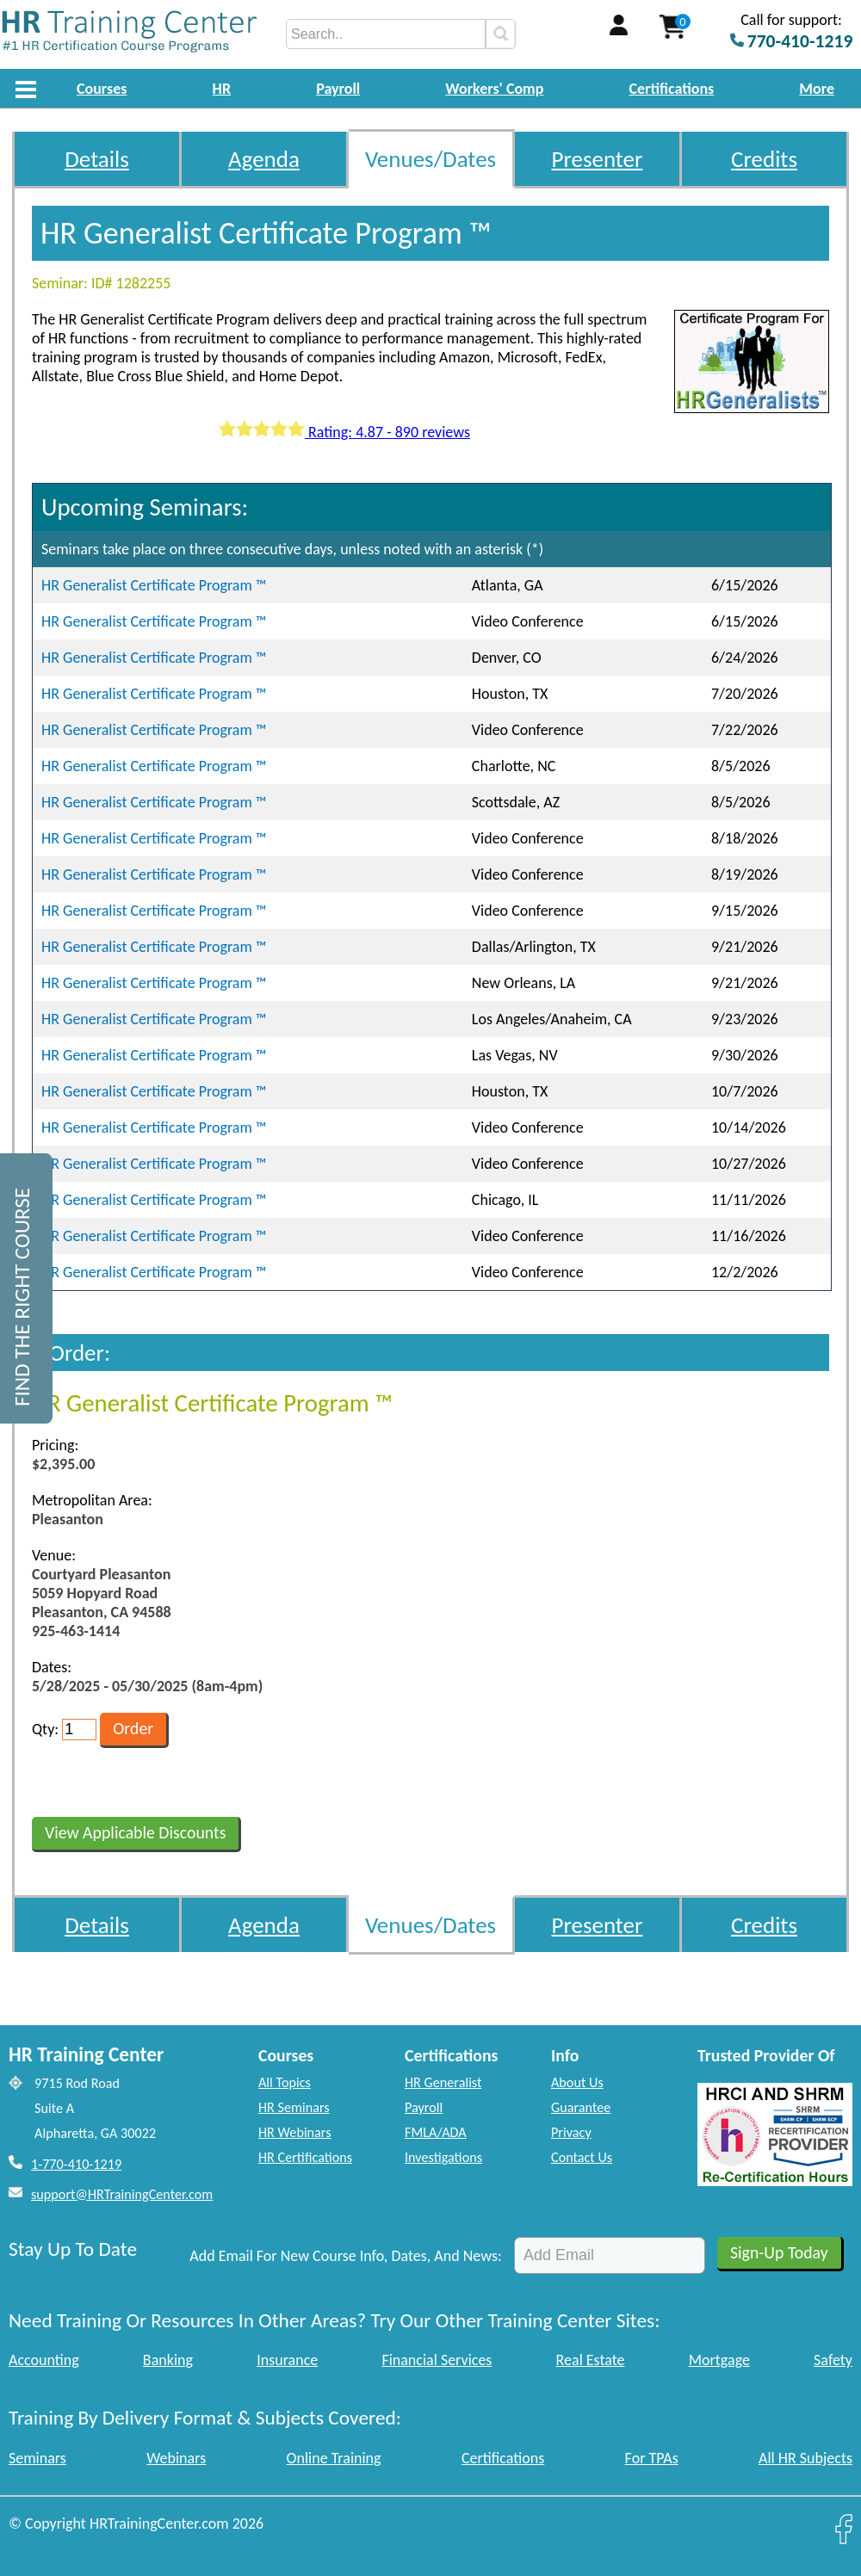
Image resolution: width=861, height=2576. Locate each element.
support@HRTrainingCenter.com (122, 2194)
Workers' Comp (494, 88)
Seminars (37, 2458)
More (816, 88)
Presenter (597, 159)
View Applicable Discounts (135, 1832)
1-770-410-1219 (76, 2164)
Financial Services (436, 2360)
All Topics (284, 2082)
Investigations (443, 2157)
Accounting (44, 2360)
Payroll (338, 88)
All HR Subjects (805, 2458)
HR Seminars (294, 2107)
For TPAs (651, 2458)
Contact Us (581, 2157)
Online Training (334, 2458)
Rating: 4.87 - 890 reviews (344, 432)
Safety (833, 2360)
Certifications (672, 88)
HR (222, 88)
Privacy (571, 2132)
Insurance (287, 2360)
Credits (764, 159)
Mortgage (719, 2360)
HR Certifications (305, 2157)
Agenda (264, 159)
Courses (102, 88)
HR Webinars (294, 2132)
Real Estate (590, 2360)
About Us (577, 2082)
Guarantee (580, 2107)
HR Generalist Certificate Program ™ (154, 585)
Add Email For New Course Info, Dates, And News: (345, 2255)
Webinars (176, 2458)
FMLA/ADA (436, 2132)
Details (97, 159)
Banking (168, 2360)
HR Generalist (443, 2082)
